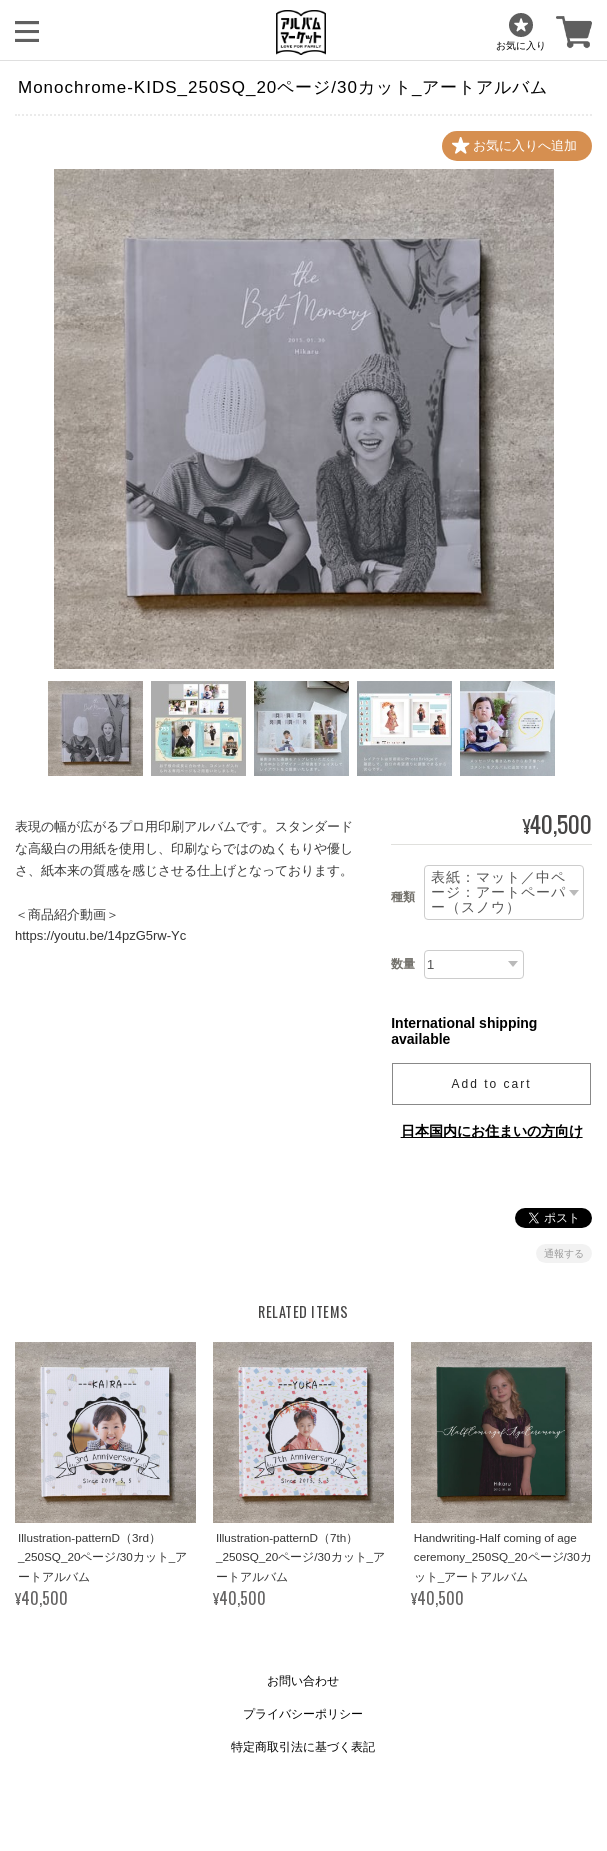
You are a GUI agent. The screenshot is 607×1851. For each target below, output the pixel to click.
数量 (403, 964)
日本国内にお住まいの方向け (492, 1131)
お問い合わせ (303, 1681)
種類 (403, 897)
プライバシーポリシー (303, 1714)
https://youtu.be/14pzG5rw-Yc (100, 935)
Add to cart (492, 1084)
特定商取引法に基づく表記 (303, 1747)
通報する (564, 1253)
